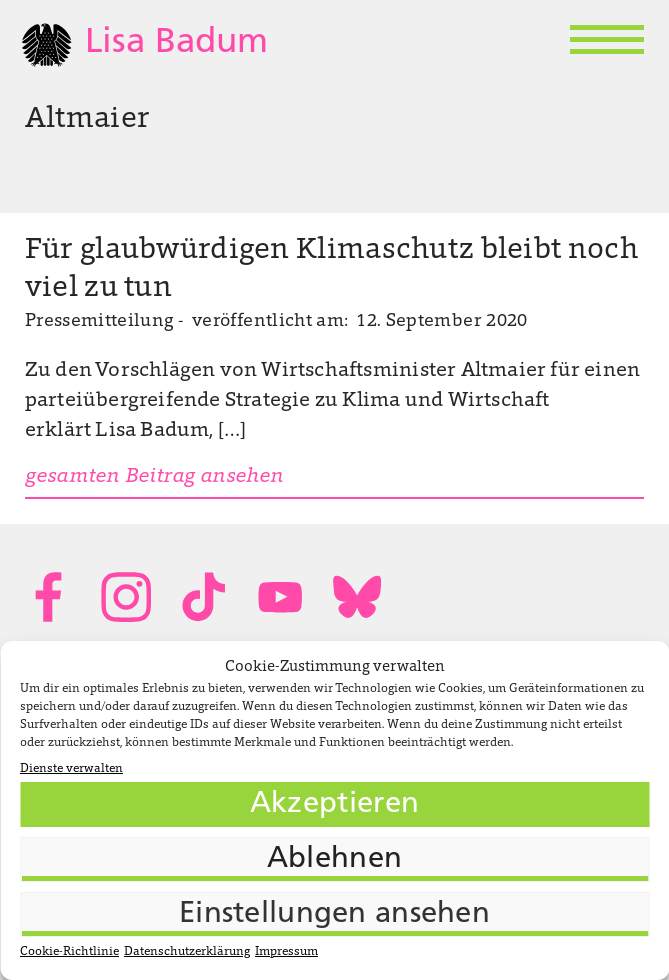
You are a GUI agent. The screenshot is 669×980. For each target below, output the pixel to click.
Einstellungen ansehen (334, 914)
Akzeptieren (334, 804)
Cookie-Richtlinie (69, 952)
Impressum (286, 952)
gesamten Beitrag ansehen (154, 477)
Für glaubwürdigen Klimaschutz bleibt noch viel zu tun (331, 270)
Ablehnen (334, 859)
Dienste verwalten (71, 769)
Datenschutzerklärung (187, 952)
